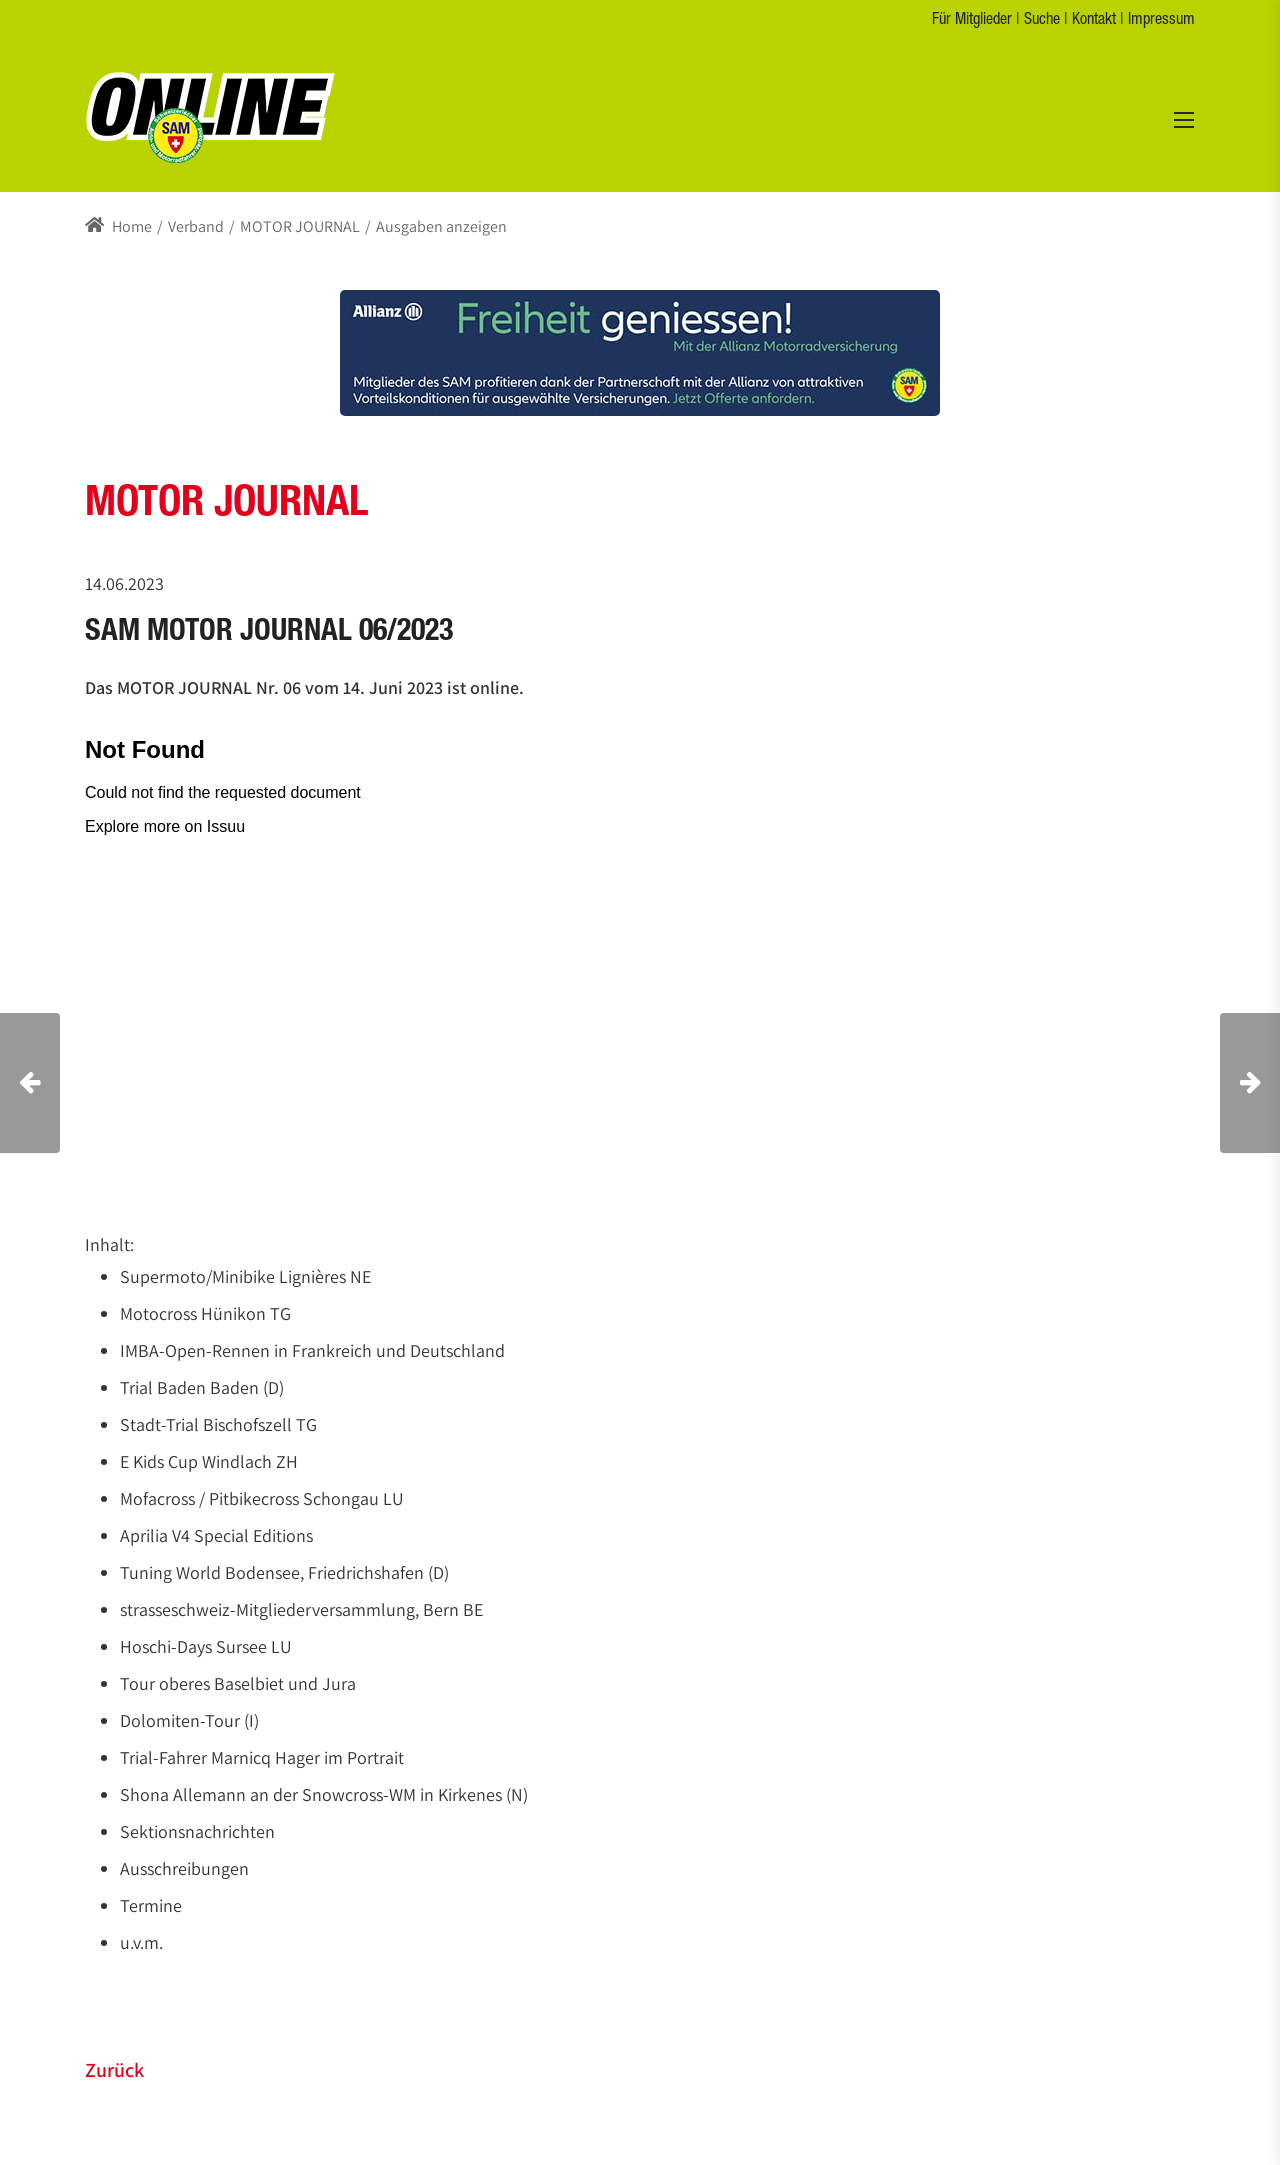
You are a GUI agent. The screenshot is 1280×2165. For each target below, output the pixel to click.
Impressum (1161, 21)
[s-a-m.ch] (210, 116)
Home (118, 226)
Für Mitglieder (972, 21)
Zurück (114, 2070)
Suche (1042, 21)
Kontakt (1094, 21)
